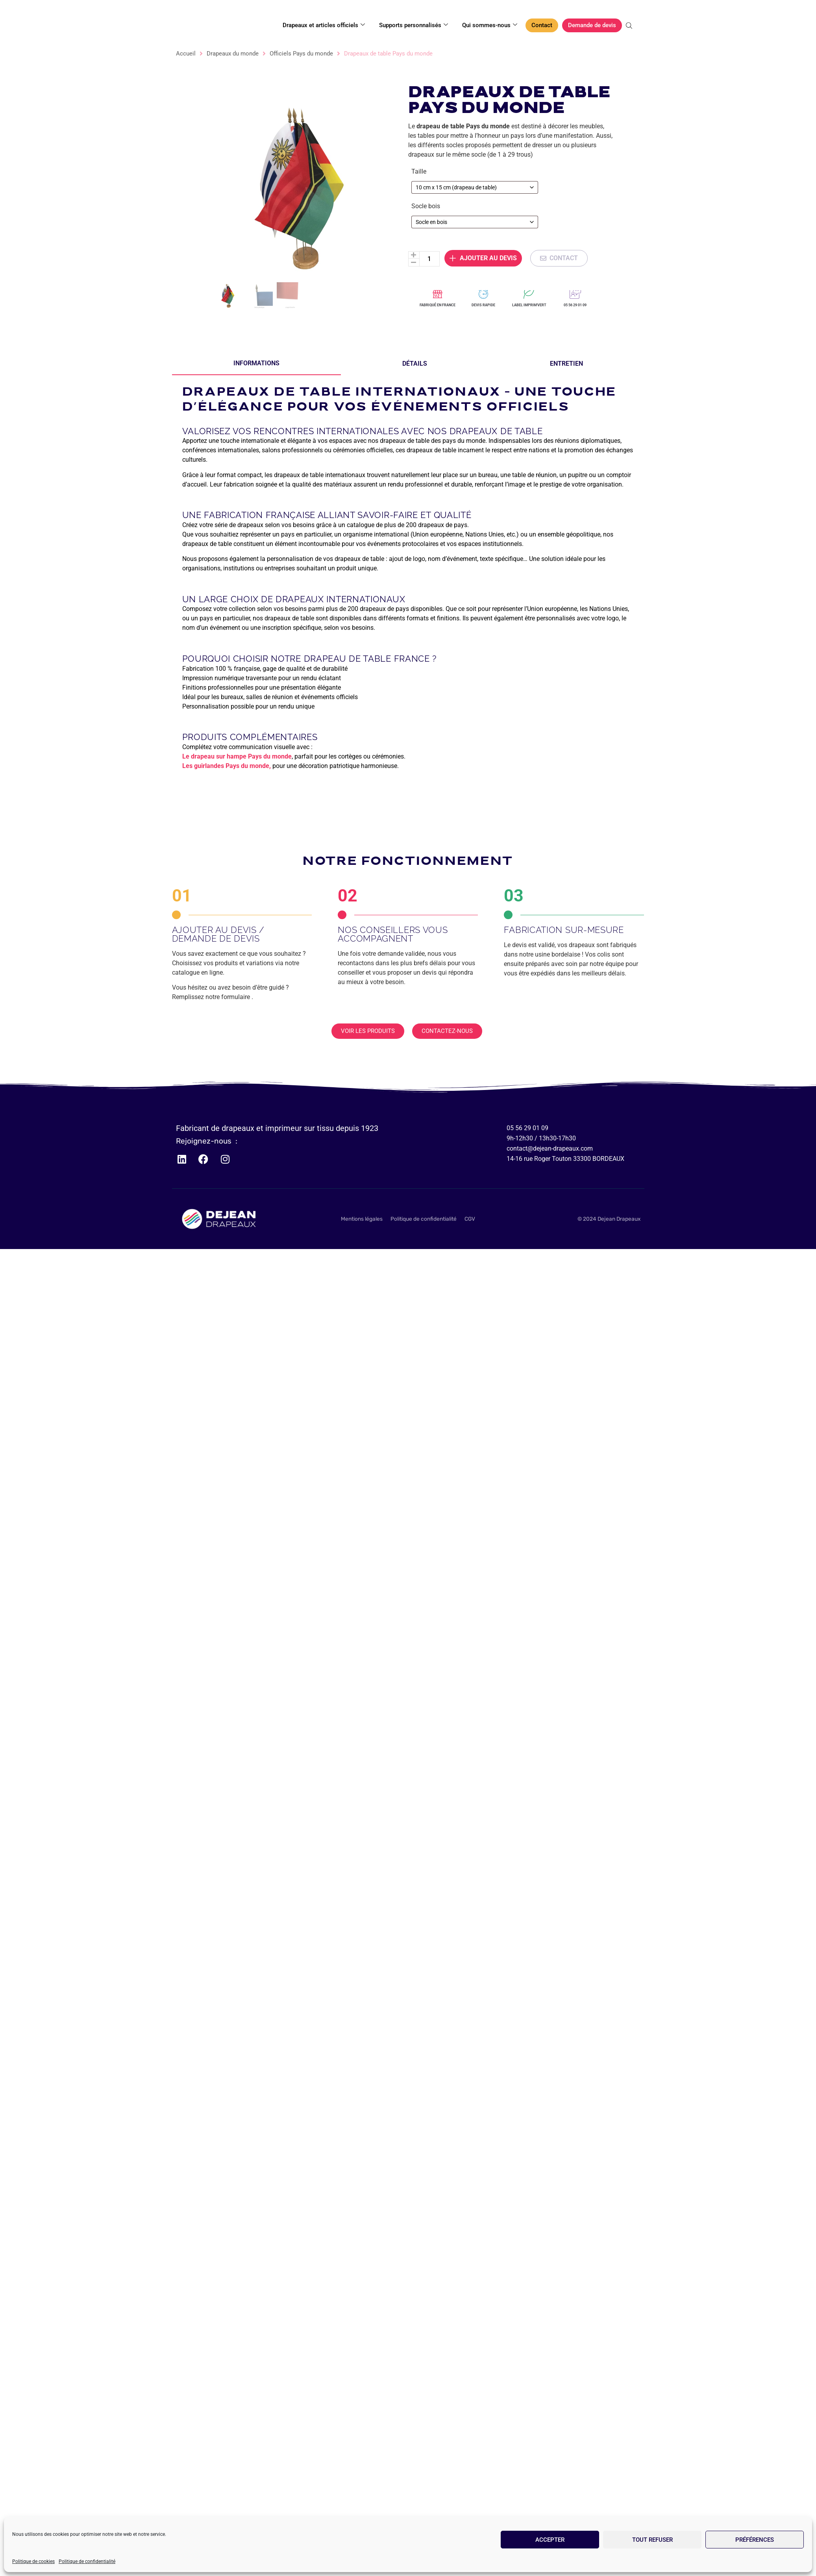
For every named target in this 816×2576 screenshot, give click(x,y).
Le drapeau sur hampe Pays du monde (237, 756)
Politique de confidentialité (87, 2561)
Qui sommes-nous (489, 25)
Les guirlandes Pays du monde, (226, 766)
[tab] (256, 363)
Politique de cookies (33, 2561)
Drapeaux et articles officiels (324, 25)
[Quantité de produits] (429, 157)
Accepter (549, 2539)
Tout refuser (652, 2539)
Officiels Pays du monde (301, 53)
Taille (418, 70)
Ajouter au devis (483, 157)
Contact (541, 25)
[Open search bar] (630, 25)
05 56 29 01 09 (575, 305)
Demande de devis (592, 25)
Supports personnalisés (413, 25)
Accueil (186, 53)
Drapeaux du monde (233, 53)
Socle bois (425, 105)
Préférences (754, 2539)
